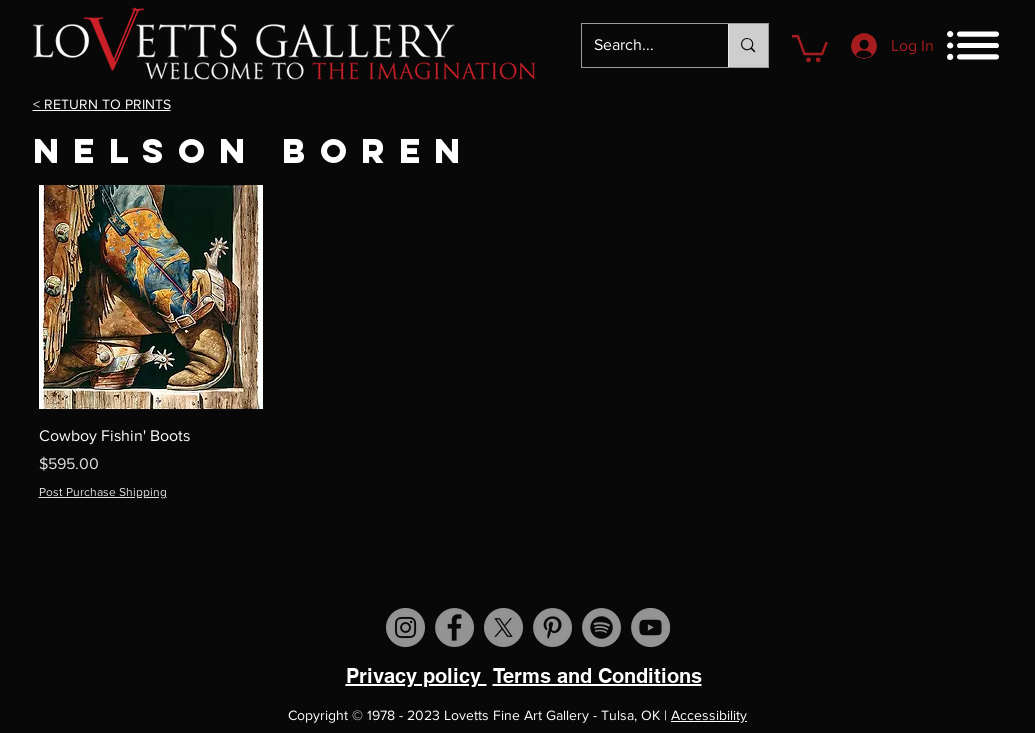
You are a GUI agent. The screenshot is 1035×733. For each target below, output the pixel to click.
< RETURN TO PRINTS (102, 104)
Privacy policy (416, 676)
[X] (503, 627)
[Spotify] (601, 627)
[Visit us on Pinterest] (552, 627)
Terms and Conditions (597, 676)
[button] (810, 47)
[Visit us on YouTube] (650, 627)
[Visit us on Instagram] (405, 627)
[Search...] (640, 45)
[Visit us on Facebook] (454, 627)
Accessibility (709, 715)
